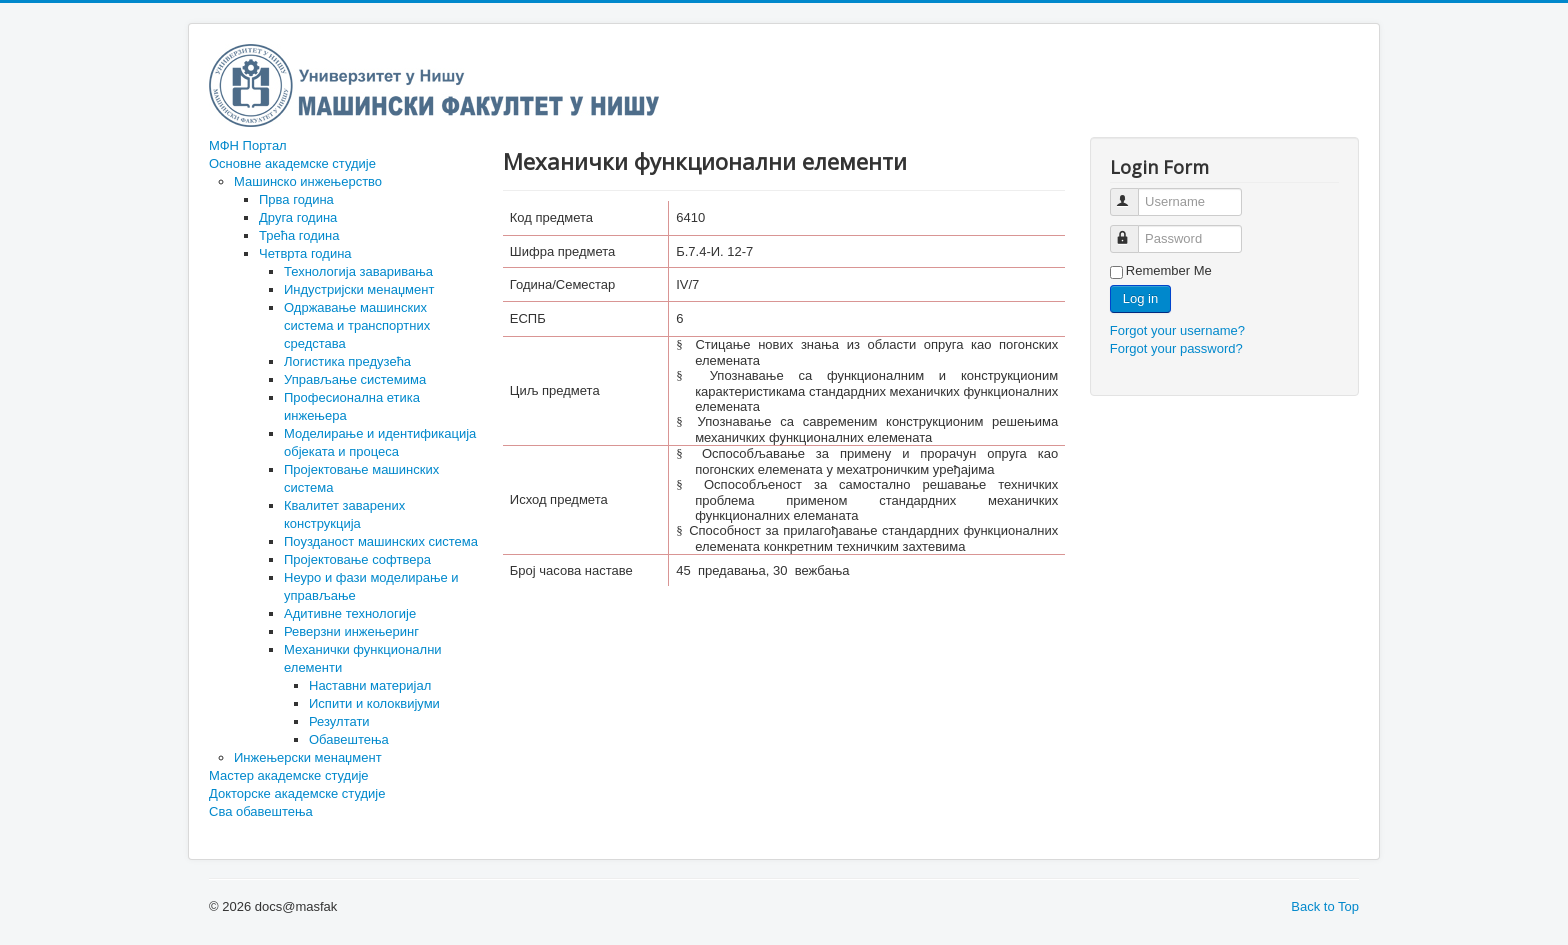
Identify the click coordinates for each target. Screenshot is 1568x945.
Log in (1140, 298)
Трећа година (299, 235)
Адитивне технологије (350, 613)
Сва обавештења (261, 811)
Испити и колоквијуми (374, 703)
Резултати (339, 721)
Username (1133, 193)
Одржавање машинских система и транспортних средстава (357, 325)
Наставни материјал (370, 685)
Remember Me (1169, 270)
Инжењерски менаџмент (308, 757)
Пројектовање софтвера (357, 559)
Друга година (298, 217)
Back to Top (1325, 906)
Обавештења (349, 739)
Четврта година (305, 253)
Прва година (296, 199)
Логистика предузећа (347, 361)
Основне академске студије (292, 163)
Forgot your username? (1177, 330)
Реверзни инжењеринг (351, 631)
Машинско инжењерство (308, 181)
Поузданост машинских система (381, 541)
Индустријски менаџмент (359, 289)
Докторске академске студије (297, 793)
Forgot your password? (1176, 348)
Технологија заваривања (358, 271)
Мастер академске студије (289, 775)
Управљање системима (355, 379)
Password (1133, 230)
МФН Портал (248, 145)
